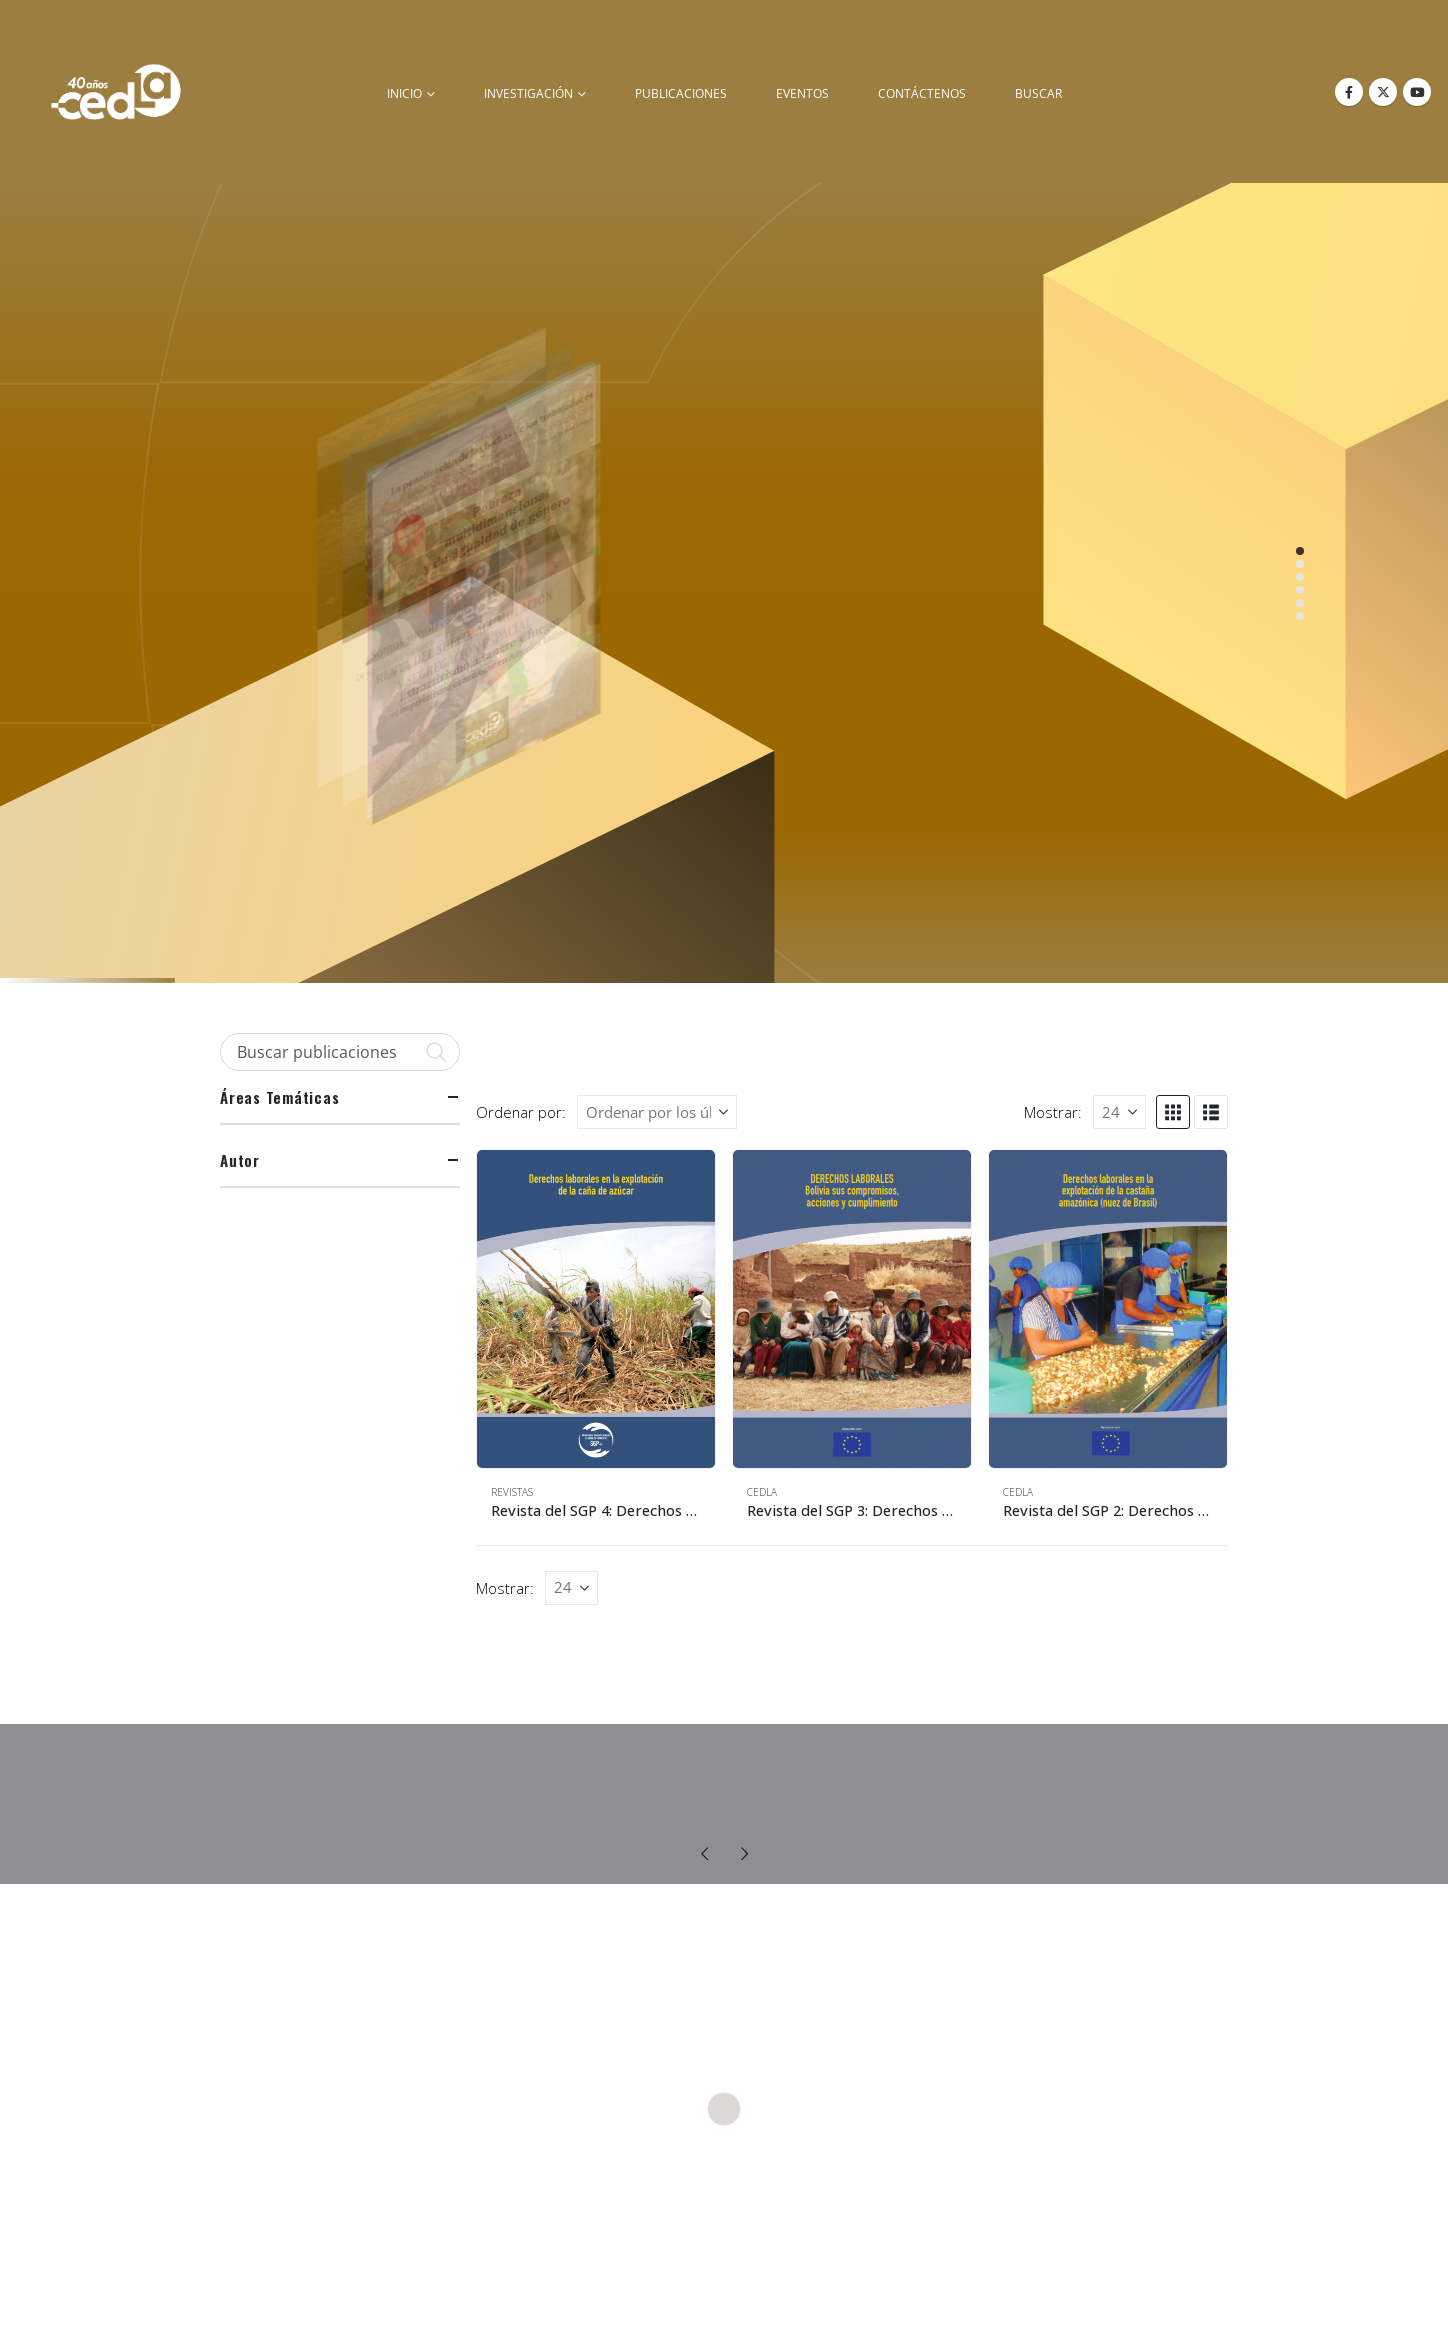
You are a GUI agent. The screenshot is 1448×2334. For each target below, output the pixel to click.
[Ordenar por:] (657, 1112)
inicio (404, 93)
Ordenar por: (521, 1112)
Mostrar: (1053, 1112)
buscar (1038, 93)
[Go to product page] (596, 1308)
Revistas (512, 1492)
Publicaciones (681, 93)
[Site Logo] (116, 91)
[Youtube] (1417, 92)
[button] (1173, 1112)
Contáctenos (922, 93)
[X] (1383, 92)
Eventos (802, 93)
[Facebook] (1349, 92)
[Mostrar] (1119, 1112)
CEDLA (762, 1492)
